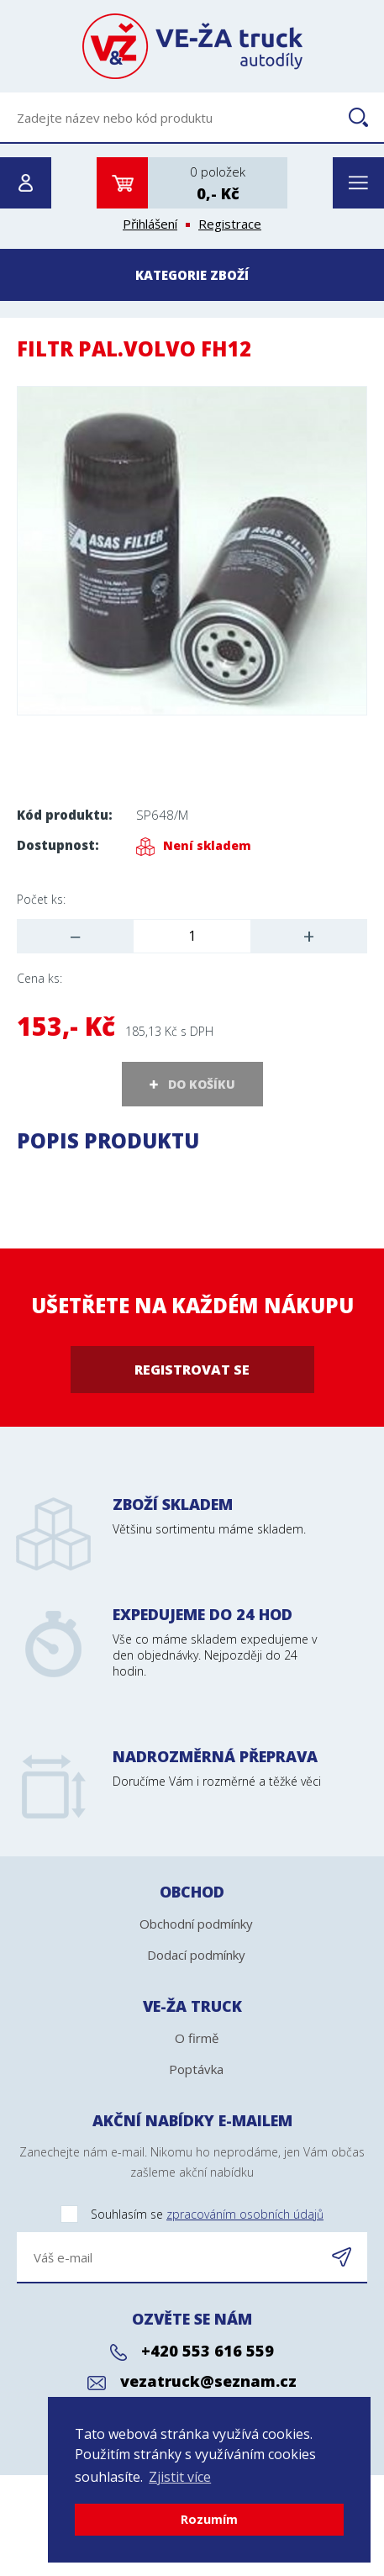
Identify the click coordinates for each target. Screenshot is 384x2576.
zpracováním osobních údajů (245, 2214)
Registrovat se (192, 1369)
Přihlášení (150, 223)
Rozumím (209, 2519)
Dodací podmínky (196, 1954)
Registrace (229, 223)
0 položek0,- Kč (217, 183)
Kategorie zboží (192, 275)
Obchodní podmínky (196, 1923)
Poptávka (196, 2069)
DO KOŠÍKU (201, 1084)
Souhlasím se (170, 2215)
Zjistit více (180, 2477)
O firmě (196, 2038)
